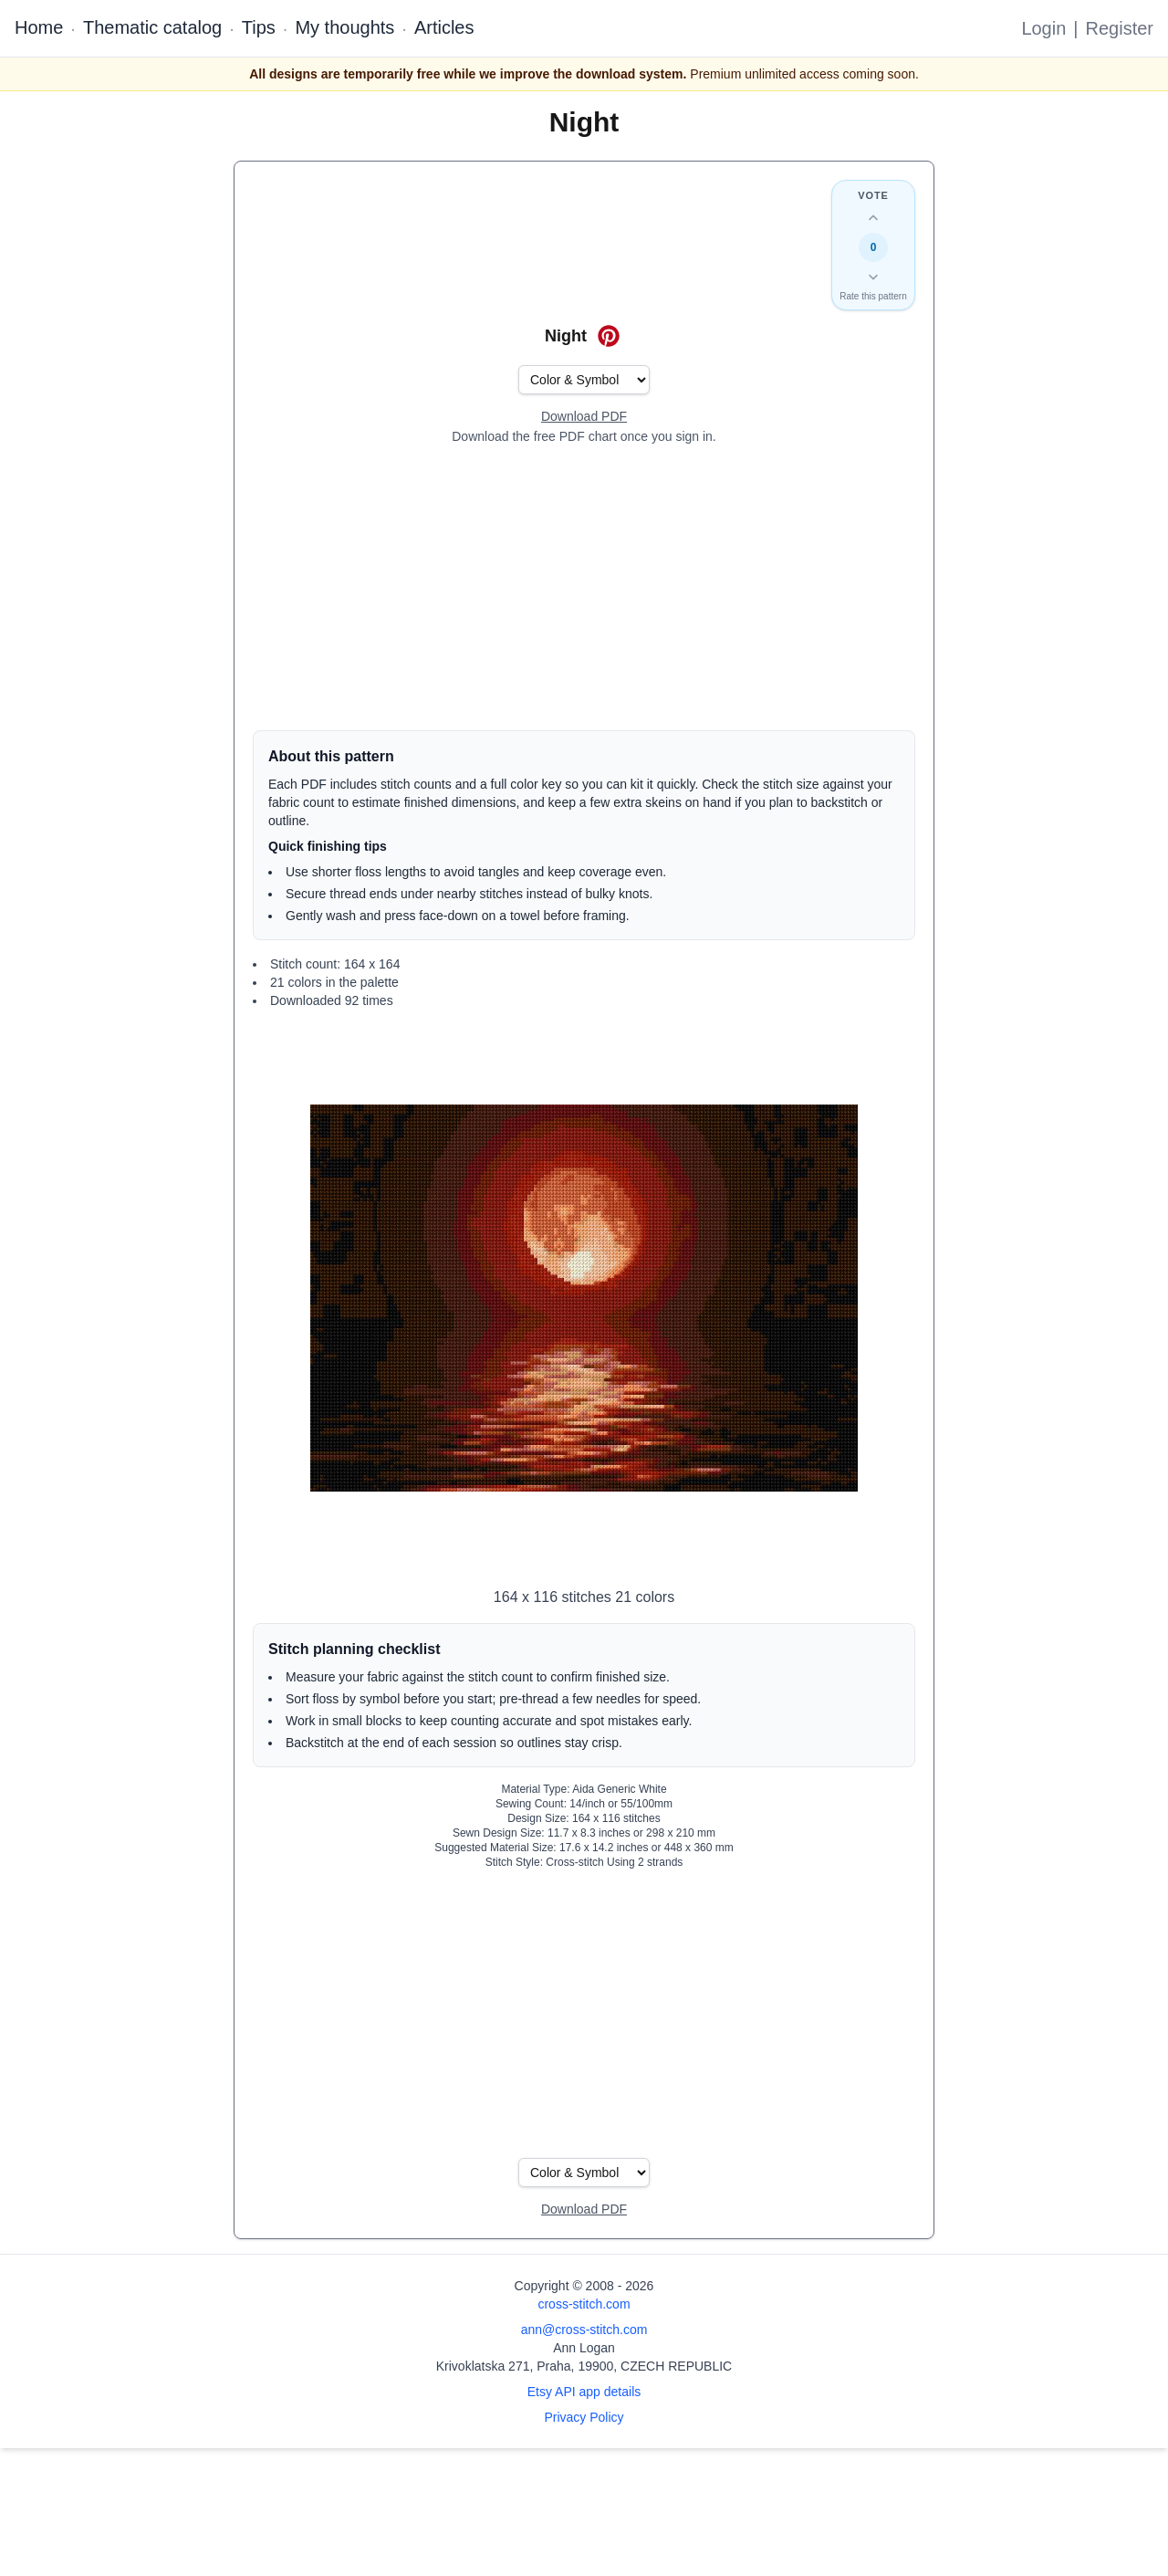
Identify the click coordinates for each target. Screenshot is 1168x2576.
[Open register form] (584, 417)
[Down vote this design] (873, 277)
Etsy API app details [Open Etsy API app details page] (584, 2391)
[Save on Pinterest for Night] (608, 336)
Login (1043, 28)
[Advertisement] (584, 588)
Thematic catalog (152, 27)
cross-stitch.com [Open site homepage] (583, 2304)
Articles (444, 27)
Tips (259, 27)
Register (1119, 28)
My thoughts (344, 27)
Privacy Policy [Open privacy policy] (583, 2417)
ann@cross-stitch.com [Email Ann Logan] (584, 2329)
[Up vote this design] (873, 218)
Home (39, 27)
